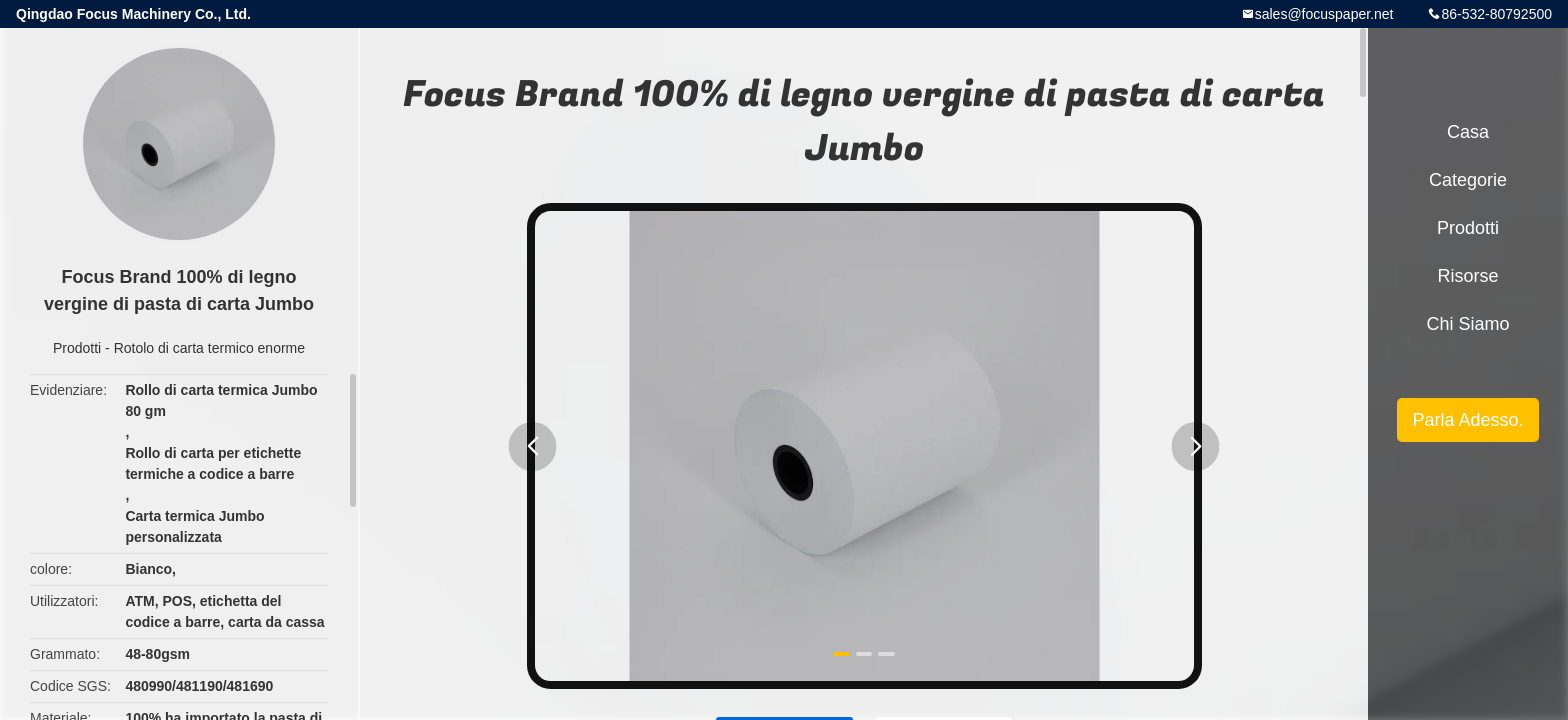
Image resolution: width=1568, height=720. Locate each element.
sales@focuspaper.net (1324, 14)
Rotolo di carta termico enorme (209, 348)
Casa (1468, 132)
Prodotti (77, 348)
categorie (1468, 180)
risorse (1467, 276)
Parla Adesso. (1467, 420)
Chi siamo (1467, 324)
